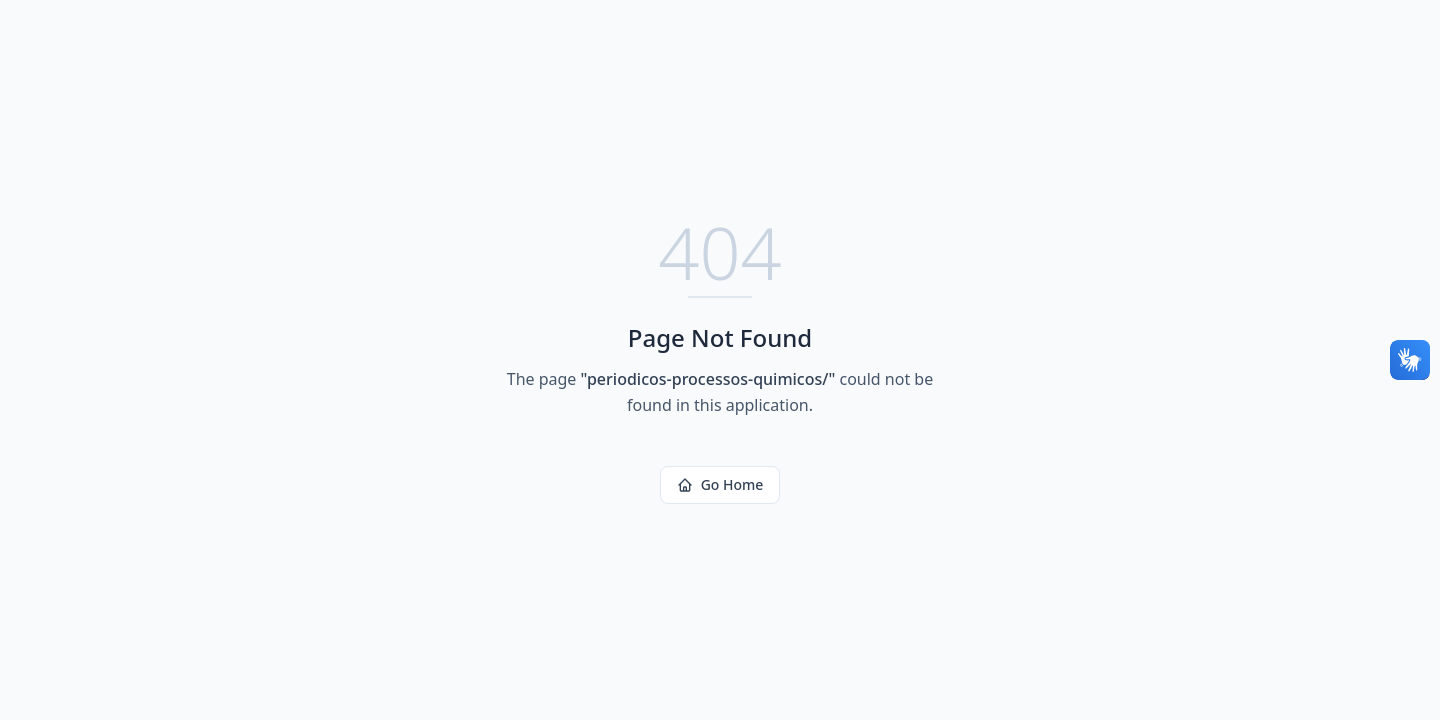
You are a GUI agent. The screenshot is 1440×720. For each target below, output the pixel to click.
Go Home (720, 484)
